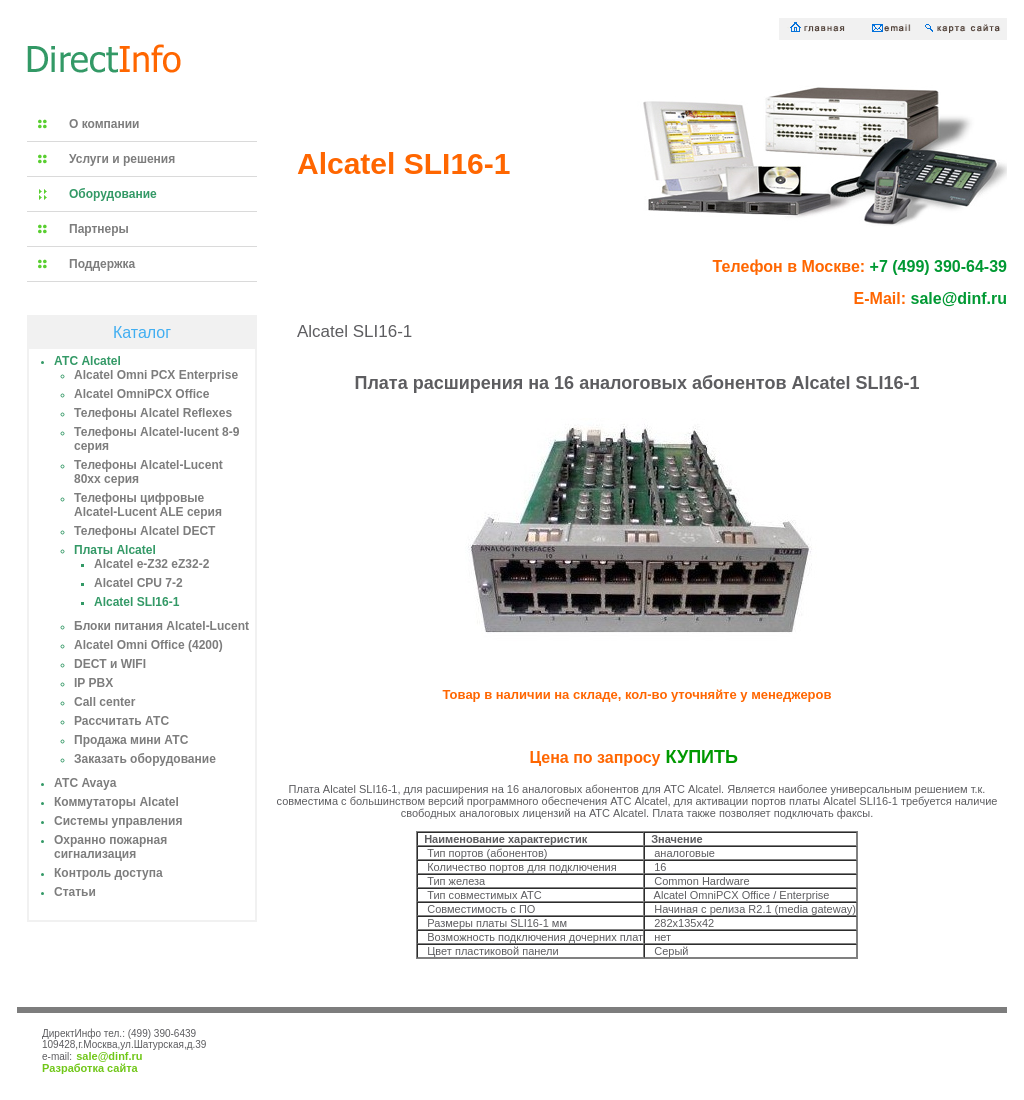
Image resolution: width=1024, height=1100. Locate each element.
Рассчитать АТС (121, 721)
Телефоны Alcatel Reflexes (153, 413)
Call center (104, 702)
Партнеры (99, 229)
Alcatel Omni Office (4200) (148, 645)
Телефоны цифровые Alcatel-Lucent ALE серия (148, 505)
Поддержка (102, 264)
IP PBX (93, 683)
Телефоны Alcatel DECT (144, 531)
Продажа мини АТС (131, 740)
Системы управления (118, 821)
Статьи (75, 892)
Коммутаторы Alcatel (116, 802)
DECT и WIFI (110, 664)
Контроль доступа (108, 873)
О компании (104, 124)
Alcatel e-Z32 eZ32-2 (151, 564)
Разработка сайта (90, 1068)
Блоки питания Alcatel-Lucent (161, 626)
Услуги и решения (122, 159)
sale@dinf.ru (109, 1056)
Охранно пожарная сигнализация (110, 847)
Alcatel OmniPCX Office (141, 394)
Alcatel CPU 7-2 (138, 583)
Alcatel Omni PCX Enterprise (156, 375)
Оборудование (113, 194)
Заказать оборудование (145, 759)
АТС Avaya (85, 783)
